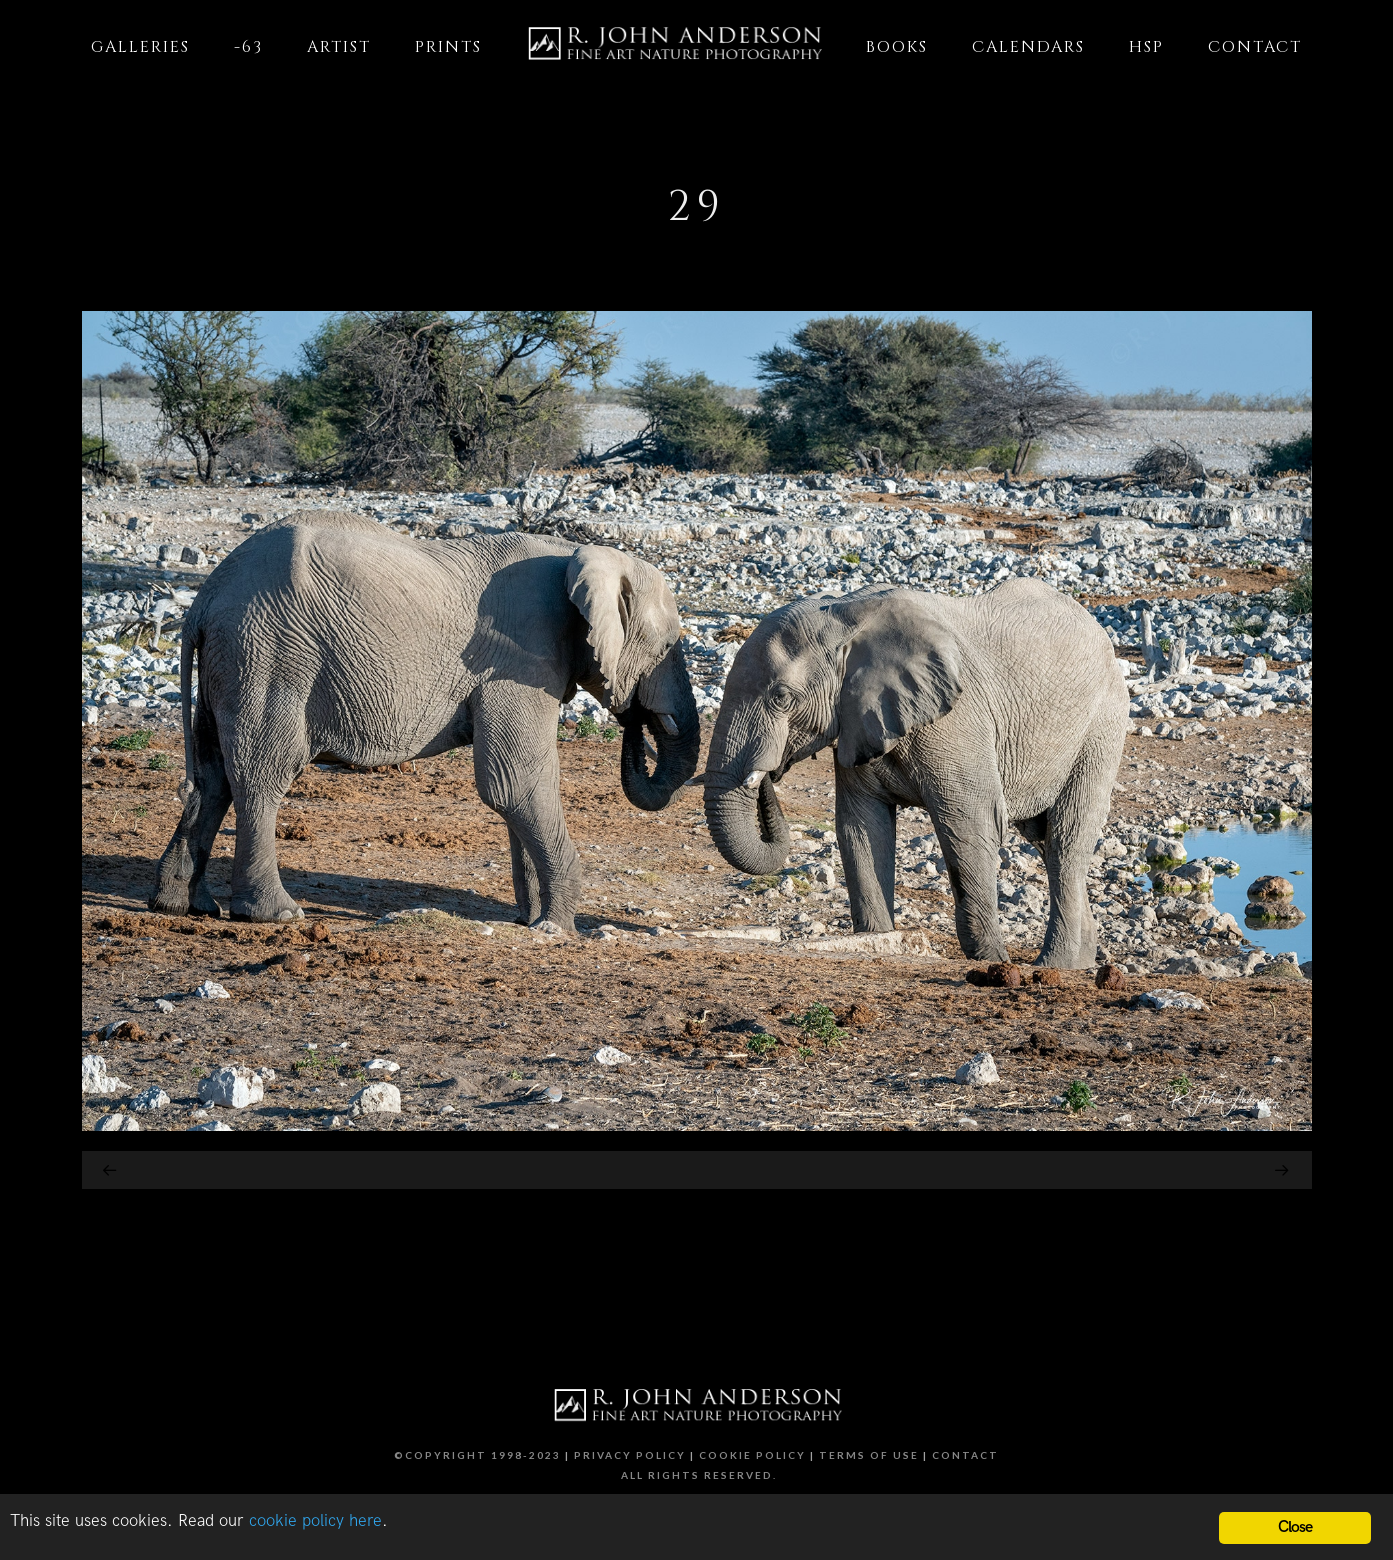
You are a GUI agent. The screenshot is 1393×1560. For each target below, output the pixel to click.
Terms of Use (869, 1455)
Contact (965, 1455)
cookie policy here (315, 1521)
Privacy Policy (630, 1455)
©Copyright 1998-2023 (477, 1455)
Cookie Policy (752, 1455)
